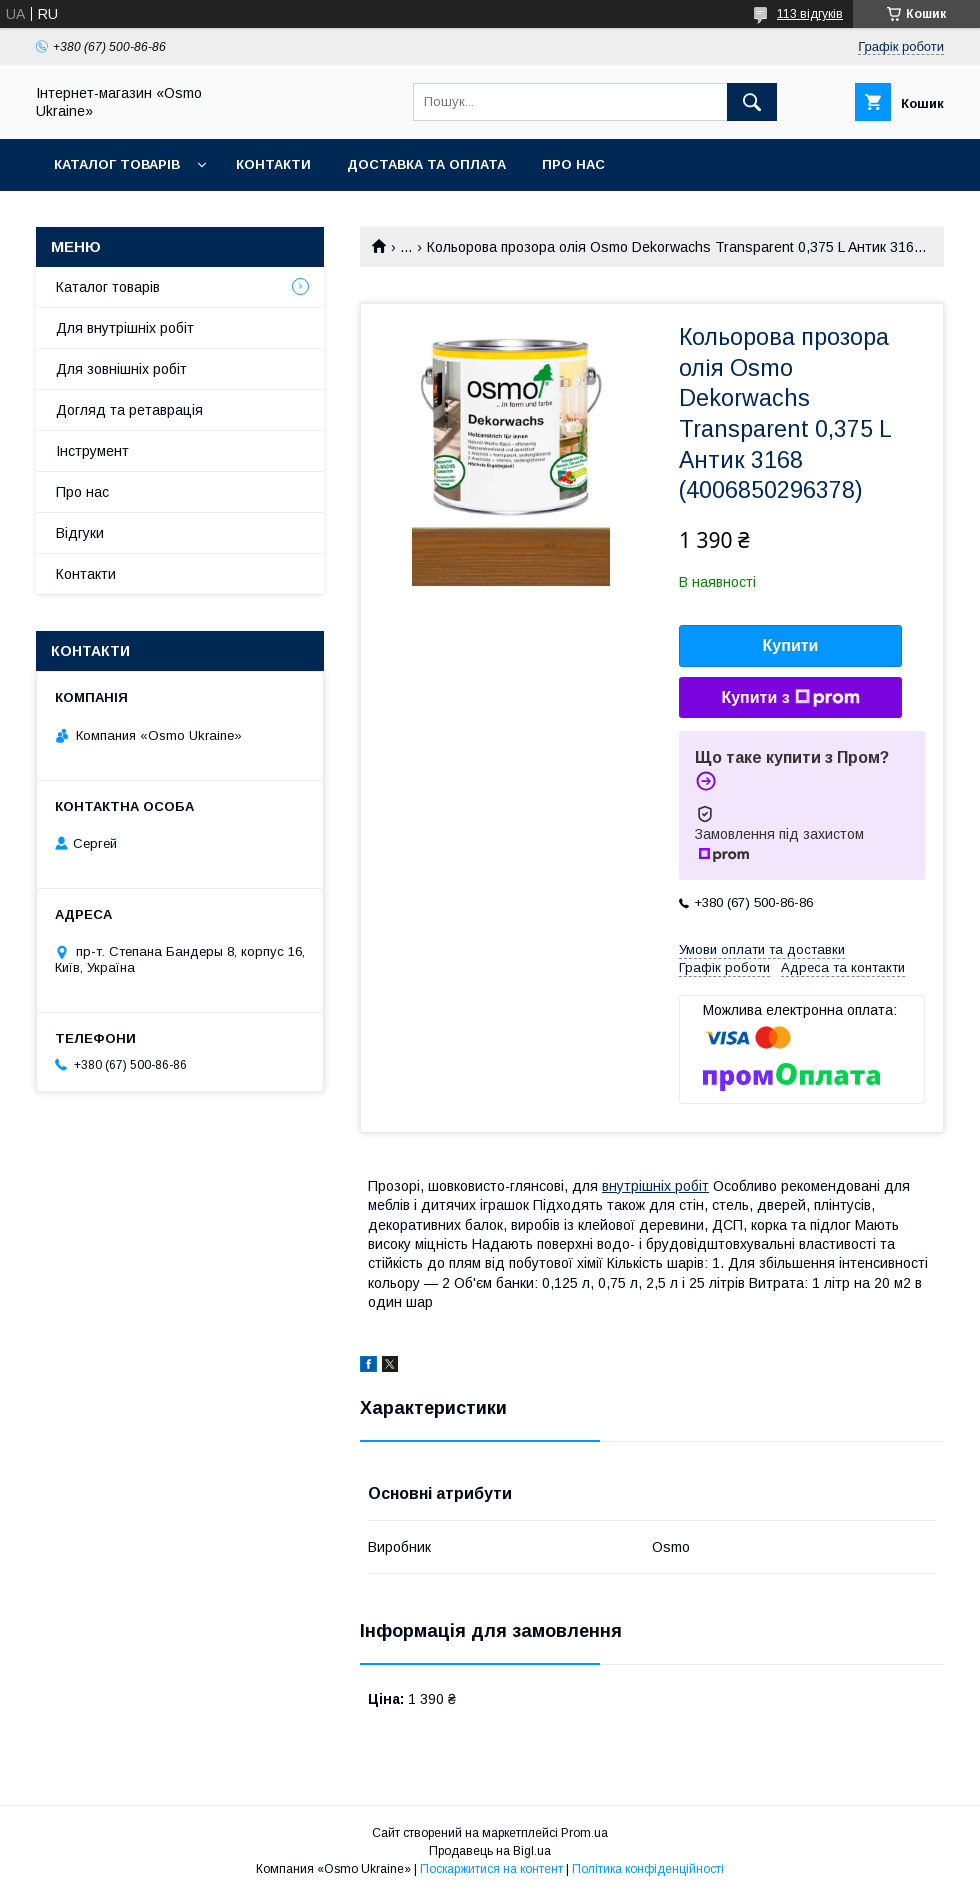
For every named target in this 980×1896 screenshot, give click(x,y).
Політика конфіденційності (648, 1869)
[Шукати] (752, 102)
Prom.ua (584, 1833)
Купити (791, 645)
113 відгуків (810, 14)
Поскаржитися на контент (491, 1869)
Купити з (790, 698)
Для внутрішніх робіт (125, 328)
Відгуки (80, 533)
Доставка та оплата (426, 164)
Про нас (573, 164)
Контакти (273, 164)
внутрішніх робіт (655, 1186)
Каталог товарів (117, 164)
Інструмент (92, 451)
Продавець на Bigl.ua (490, 1851)
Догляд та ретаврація (129, 410)
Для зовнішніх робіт (121, 369)
